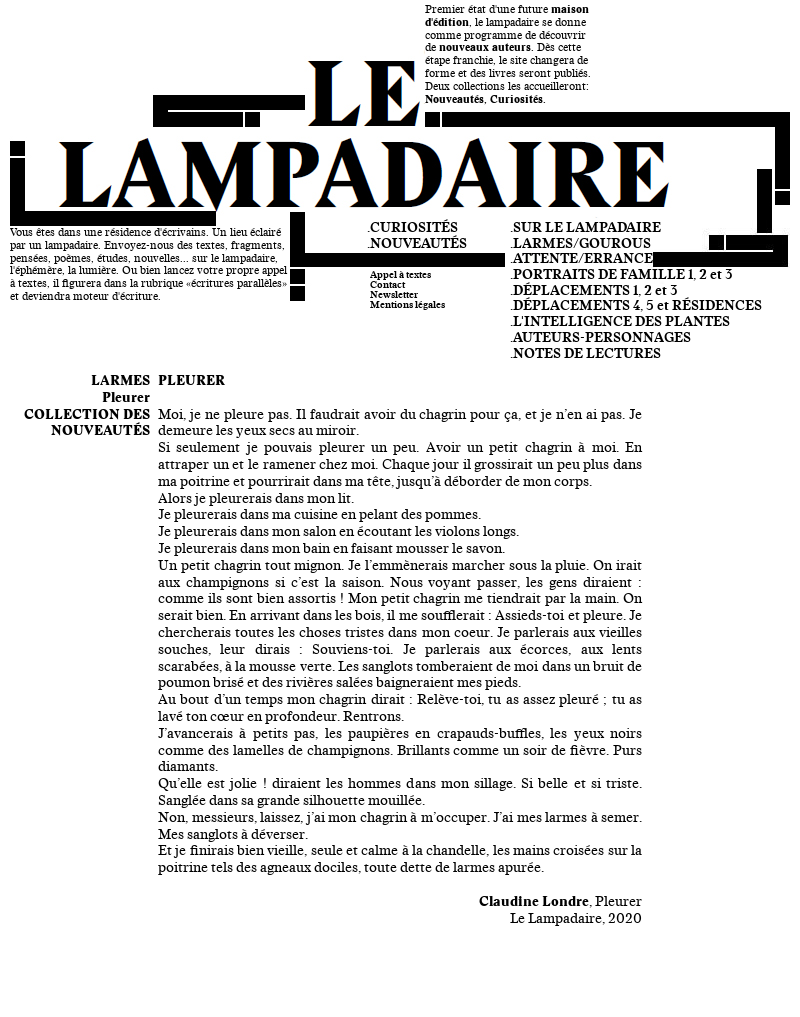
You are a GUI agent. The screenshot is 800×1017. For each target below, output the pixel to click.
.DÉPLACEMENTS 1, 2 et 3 (594, 291)
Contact (387, 285)
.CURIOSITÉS (412, 228)
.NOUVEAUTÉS (417, 244)
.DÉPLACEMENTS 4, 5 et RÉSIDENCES (636, 306)
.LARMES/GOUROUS (580, 244)
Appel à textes (400, 275)
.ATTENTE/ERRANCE (581, 259)
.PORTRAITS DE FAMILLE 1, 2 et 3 (621, 275)
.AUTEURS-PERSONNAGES (600, 338)
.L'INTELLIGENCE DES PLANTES (620, 322)
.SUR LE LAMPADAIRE (585, 228)
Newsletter (394, 295)
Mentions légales (407, 305)
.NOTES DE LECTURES (585, 354)
